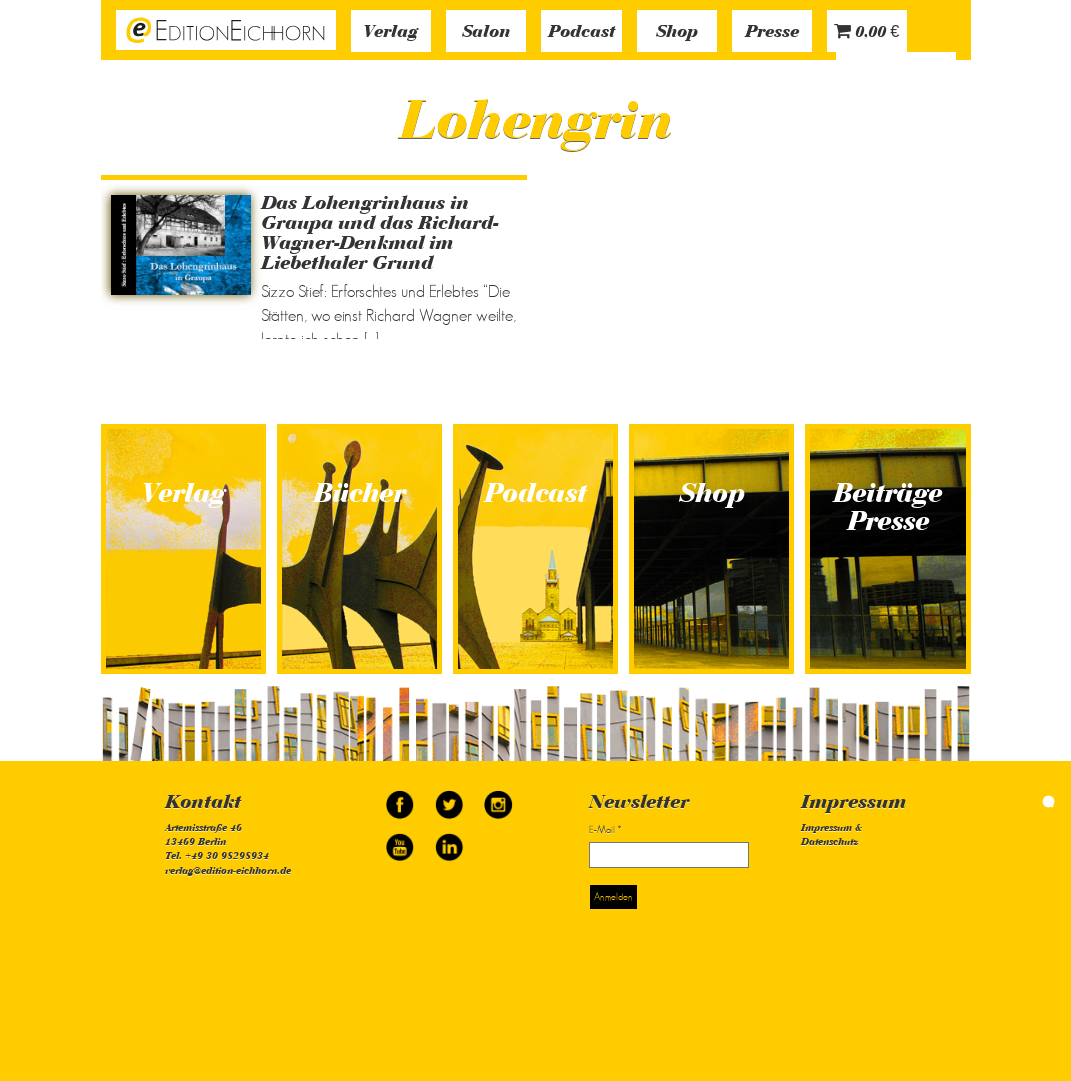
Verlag (390, 33)
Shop (677, 33)
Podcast (581, 33)
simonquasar (1021, 801)
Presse (772, 33)
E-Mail (605, 829)
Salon (486, 33)
